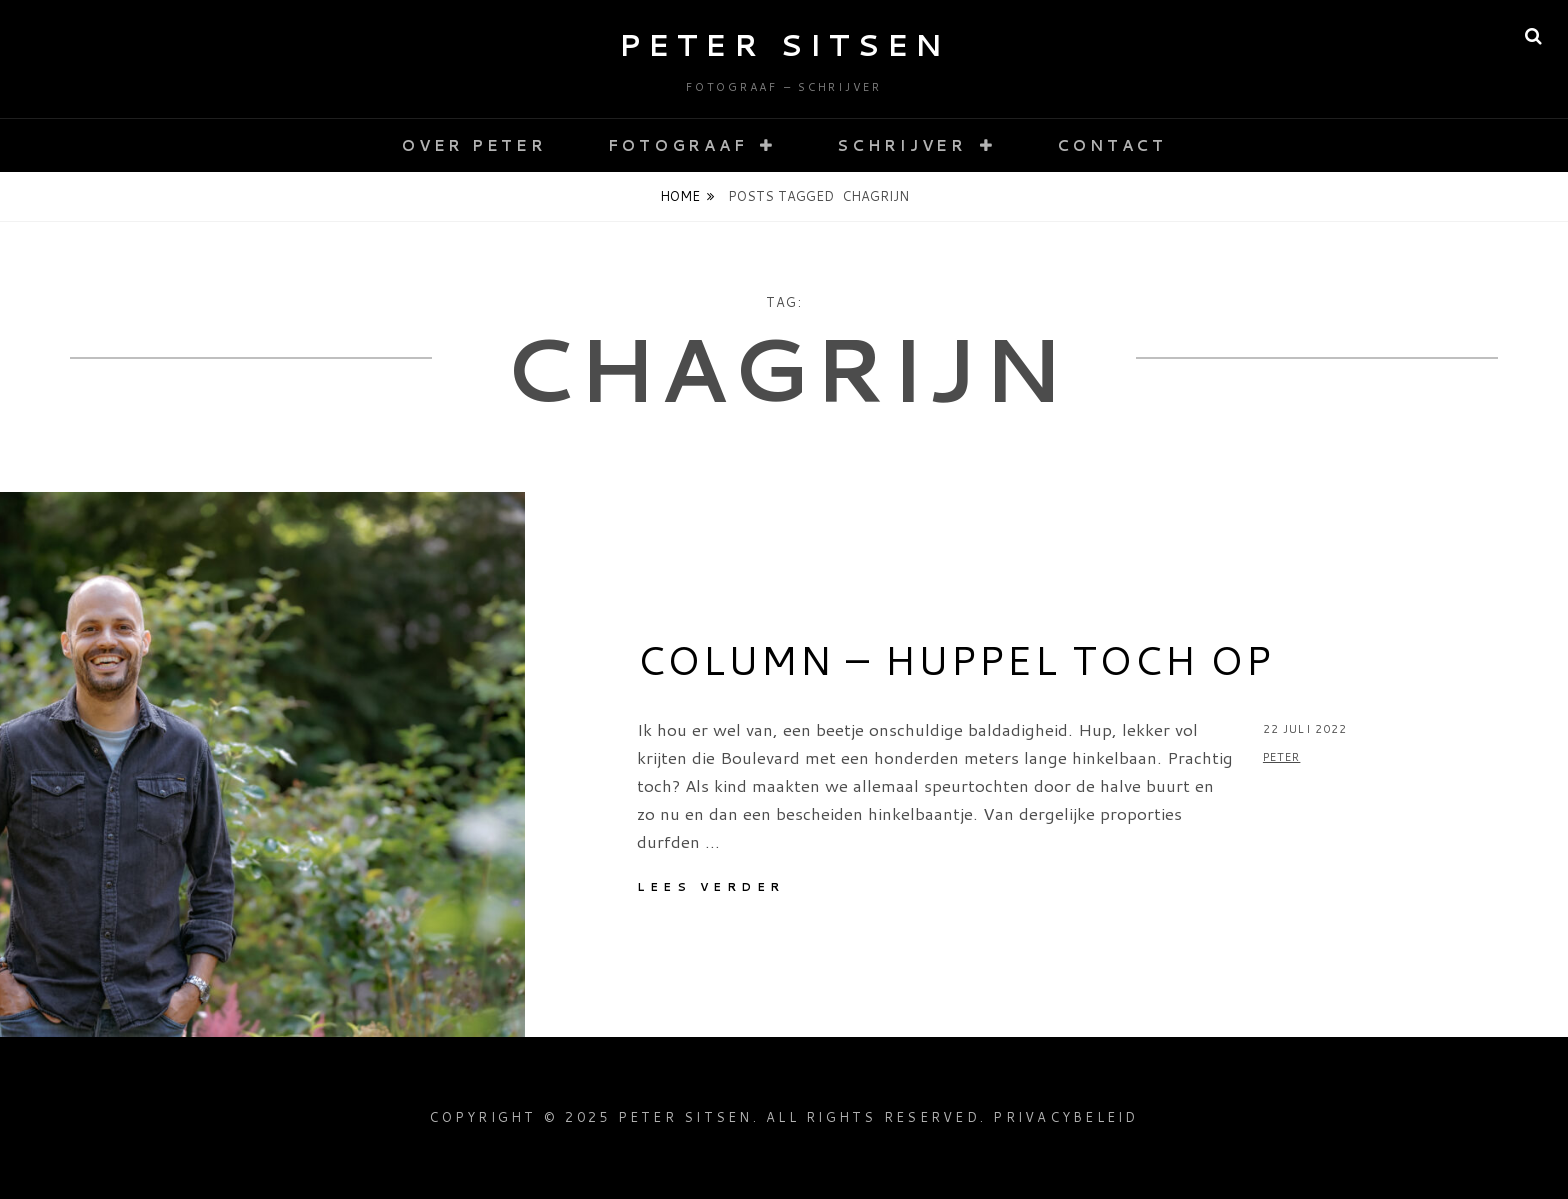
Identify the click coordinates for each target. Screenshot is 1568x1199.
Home (680, 196)
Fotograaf (678, 145)
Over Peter (474, 145)
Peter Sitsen (784, 44)
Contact (1112, 145)
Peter (1282, 757)
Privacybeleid (1065, 1117)
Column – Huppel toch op (955, 659)
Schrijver (902, 145)
